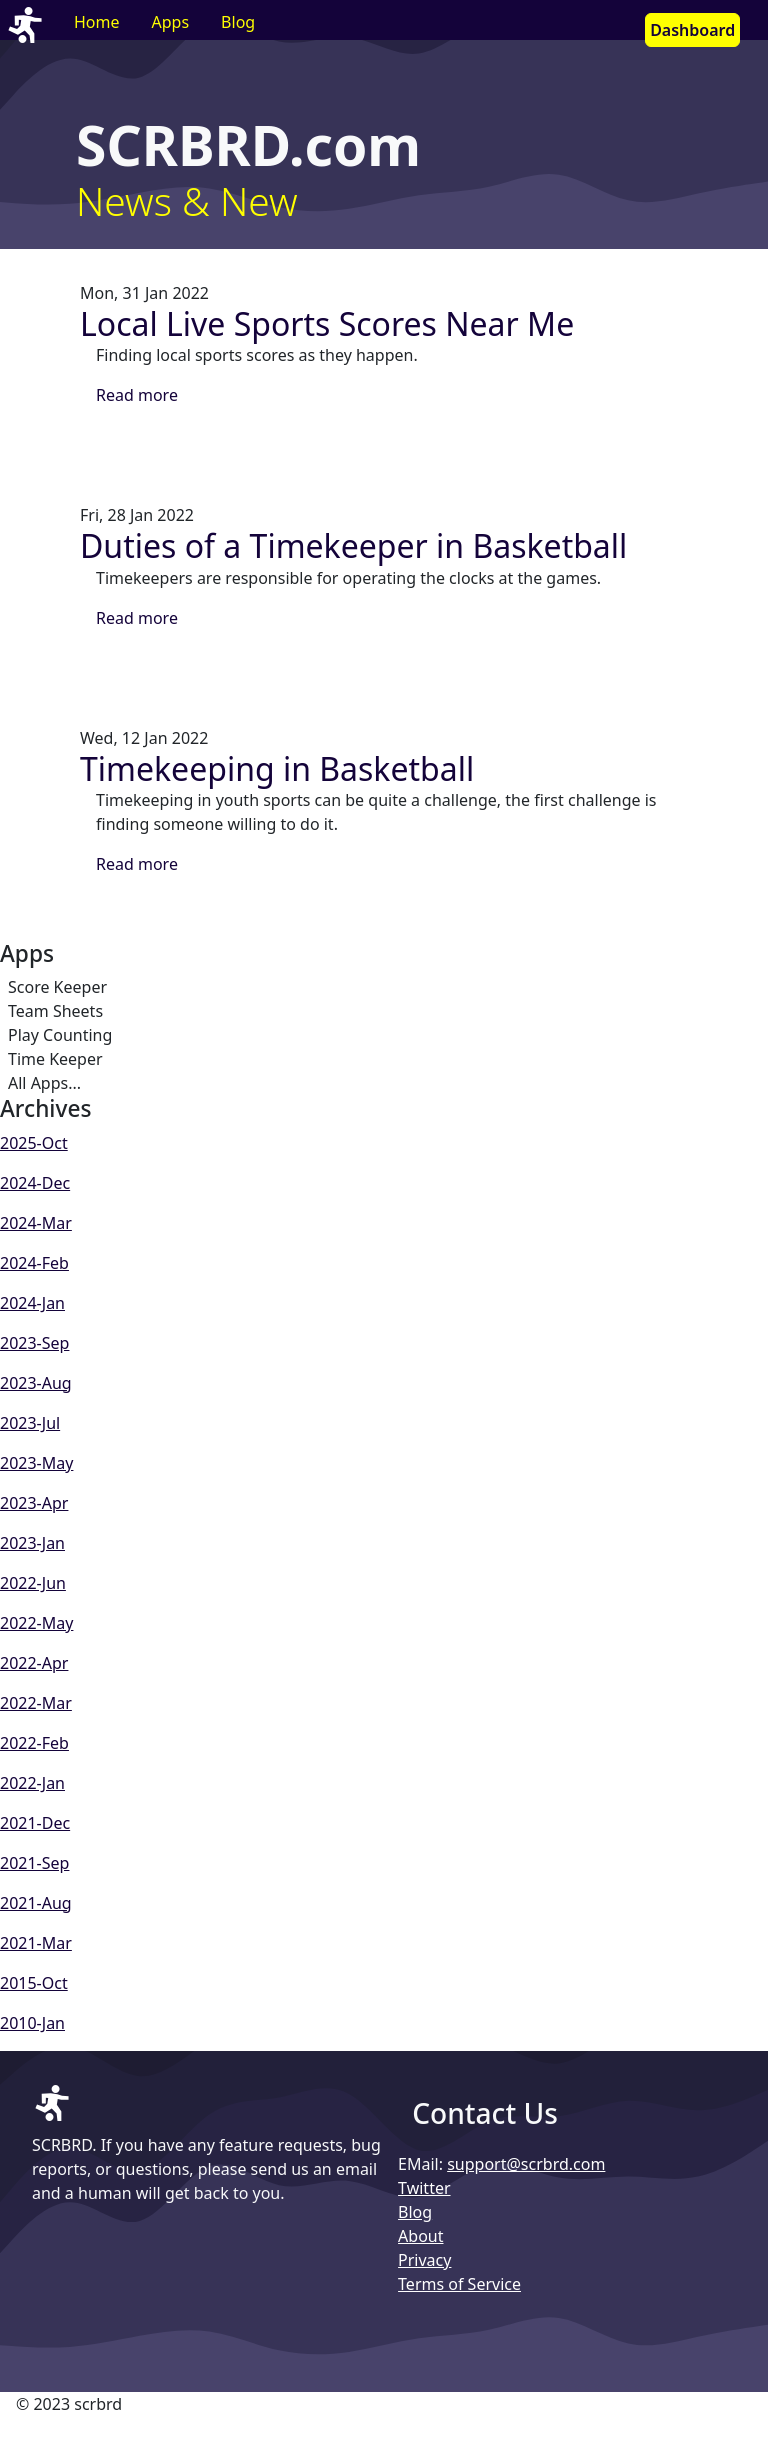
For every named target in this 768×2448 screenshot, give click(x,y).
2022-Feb (34, 1743)
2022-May (36, 1623)
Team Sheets (55, 1011)
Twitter (424, 2188)
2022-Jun (33, 1583)
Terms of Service (459, 2284)
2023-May (36, 1463)
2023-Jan (32, 1543)
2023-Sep (34, 1343)
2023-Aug (36, 1383)
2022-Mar (36, 1703)
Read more (137, 395)
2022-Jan (32, 1783)
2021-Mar (36, 1943)
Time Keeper (55, 1059)
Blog (238, 22)
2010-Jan (32, 2023)
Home (97, 22)
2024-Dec (35, 1183)
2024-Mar (36, 1223)
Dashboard (692, 30)
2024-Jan (32, 1303)
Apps (171, 22)
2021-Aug (36, 1903)
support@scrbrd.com (526, 2164)
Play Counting (60, 1035)
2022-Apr (34, 1663)
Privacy (424, 2260)
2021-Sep (34, 1863)
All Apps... (44, 1083)
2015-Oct (34, 1983)
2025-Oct (34, 1143)
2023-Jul (30, 1423)
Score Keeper (57, 987)
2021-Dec (35, 1823)
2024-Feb (34, 1263)
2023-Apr (34, 1503)
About (420, 2236)
